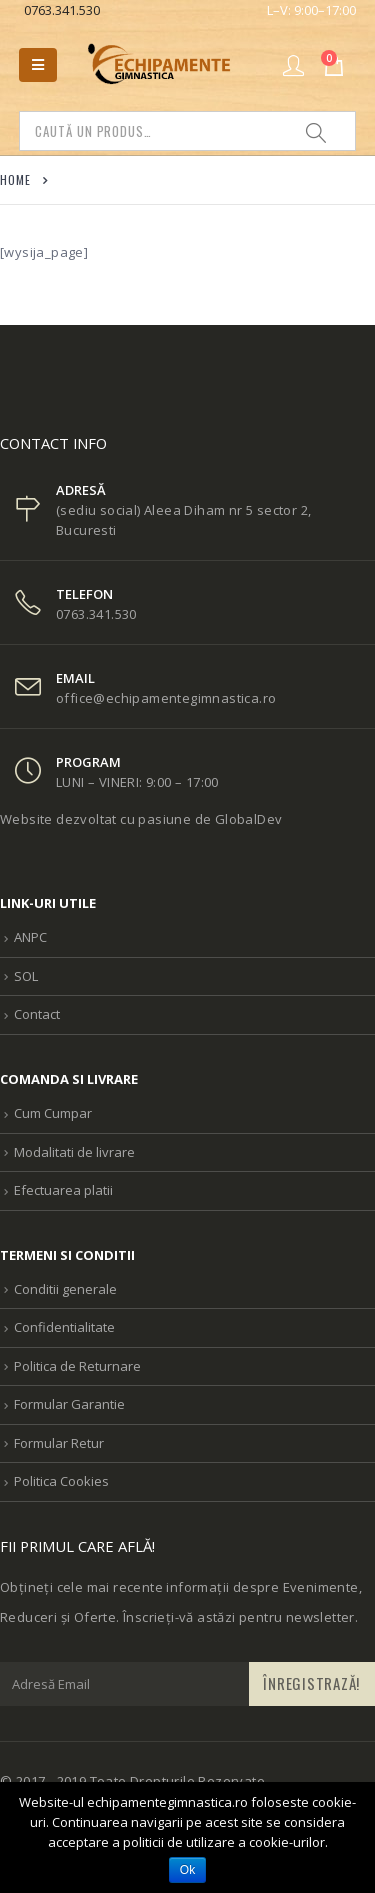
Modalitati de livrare (74, 1152)
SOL (26, 976)
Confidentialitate (64, 1327)
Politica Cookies (61, 1481)
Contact (37, 1014)
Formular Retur (59, 1443)
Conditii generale (65, 1289)
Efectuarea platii (63, 1190)
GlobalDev (249, 819)
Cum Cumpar (53, 1113)
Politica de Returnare (77, 1366)
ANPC (30, 937)
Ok (187, 1870)
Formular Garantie (69, 1404)
